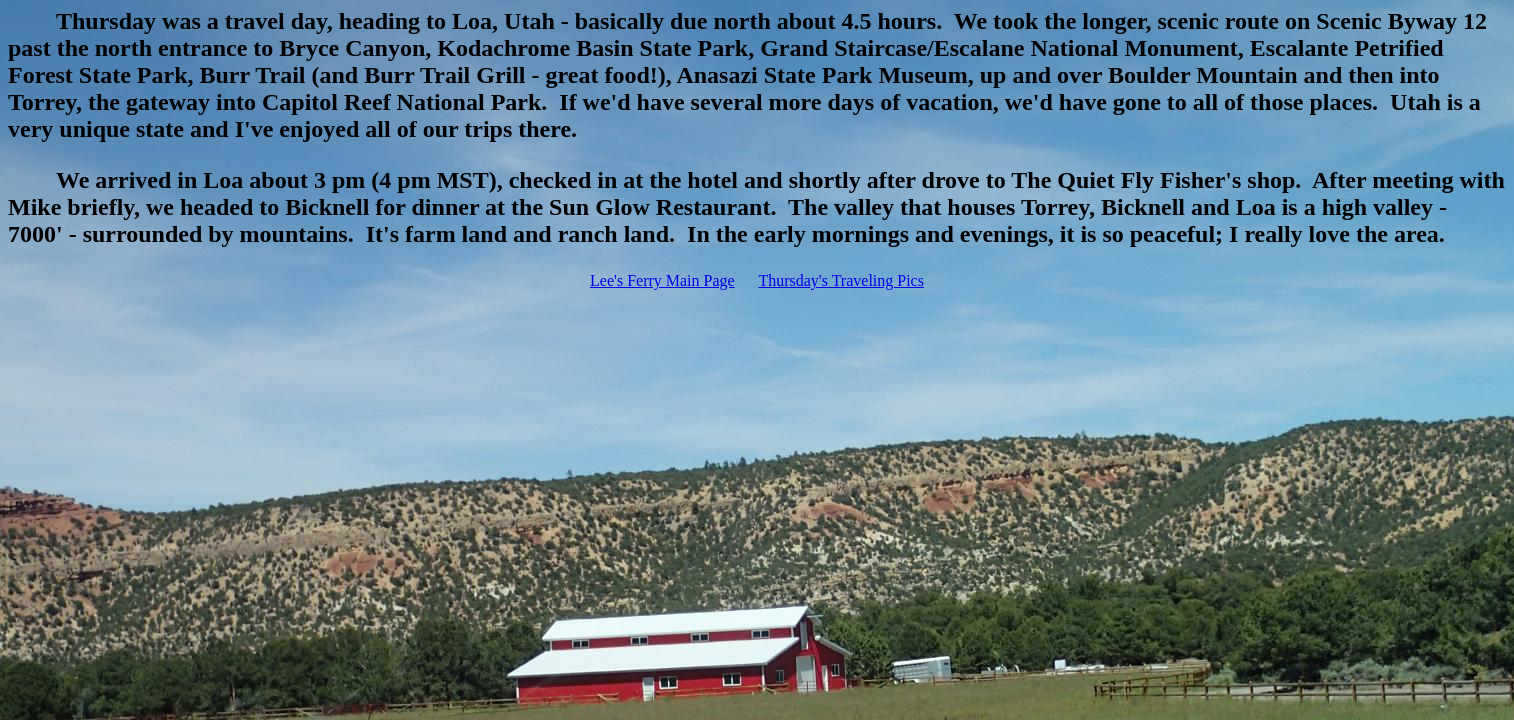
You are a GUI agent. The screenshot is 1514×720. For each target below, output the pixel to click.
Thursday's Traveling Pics (841, 280)
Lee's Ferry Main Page (662, 280)
